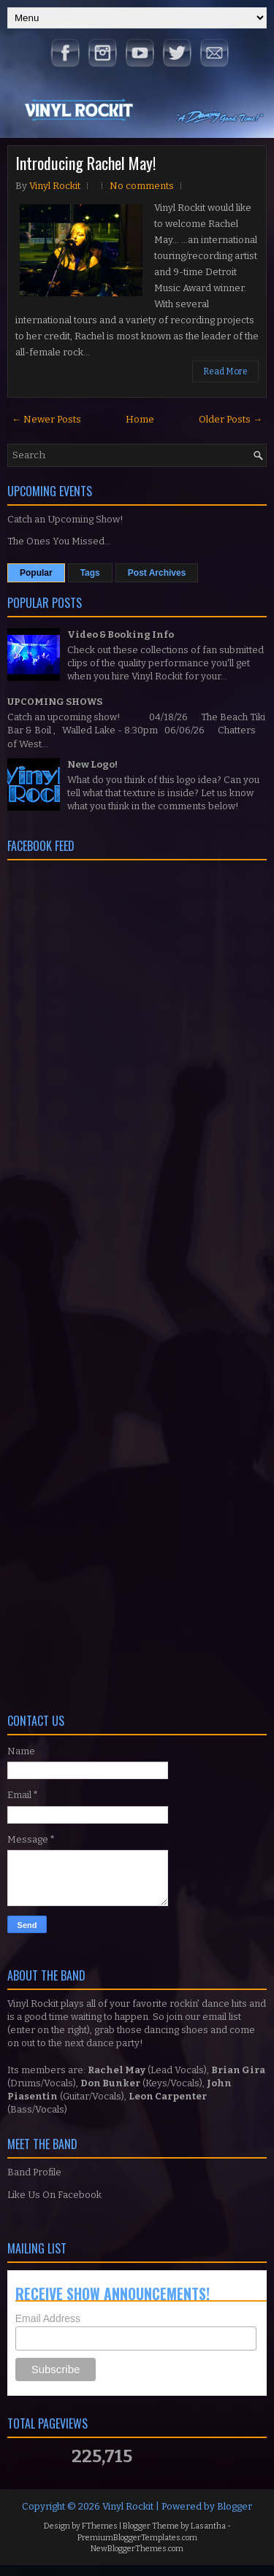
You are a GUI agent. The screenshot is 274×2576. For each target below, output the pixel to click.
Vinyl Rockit (127, 2506)
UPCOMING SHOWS (54, 701)
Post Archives (157, 573)
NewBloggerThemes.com (137, 2548)
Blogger (234, 2506)
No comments (142, 185)
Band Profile (34, 2172)
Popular (36, 573)
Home (140, 419)
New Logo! (92, 764)
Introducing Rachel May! (85, 162)
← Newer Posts (46, 419)
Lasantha (208, 2526)
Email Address (47, 2318)
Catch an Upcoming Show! (65, 519)
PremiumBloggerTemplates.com (137, 2537)
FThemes (100, 2526)
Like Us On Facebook (54, 2194)
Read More (225, 371)
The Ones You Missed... (59, 541)
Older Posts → (230, 419)
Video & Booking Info (120, 634)
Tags (90, 573)
